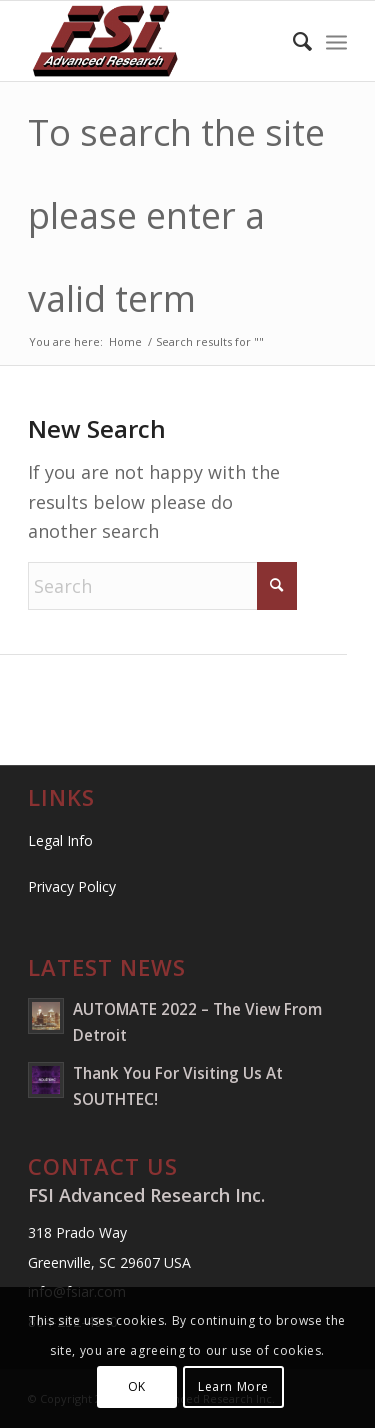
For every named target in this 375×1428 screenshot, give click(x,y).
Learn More (233, 1386)
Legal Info (60, 840)
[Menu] (336, 41)
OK (137, 1386)
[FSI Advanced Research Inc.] (155, 41)
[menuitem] (292, 41)
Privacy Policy (72, 886)
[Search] (292, 41)
